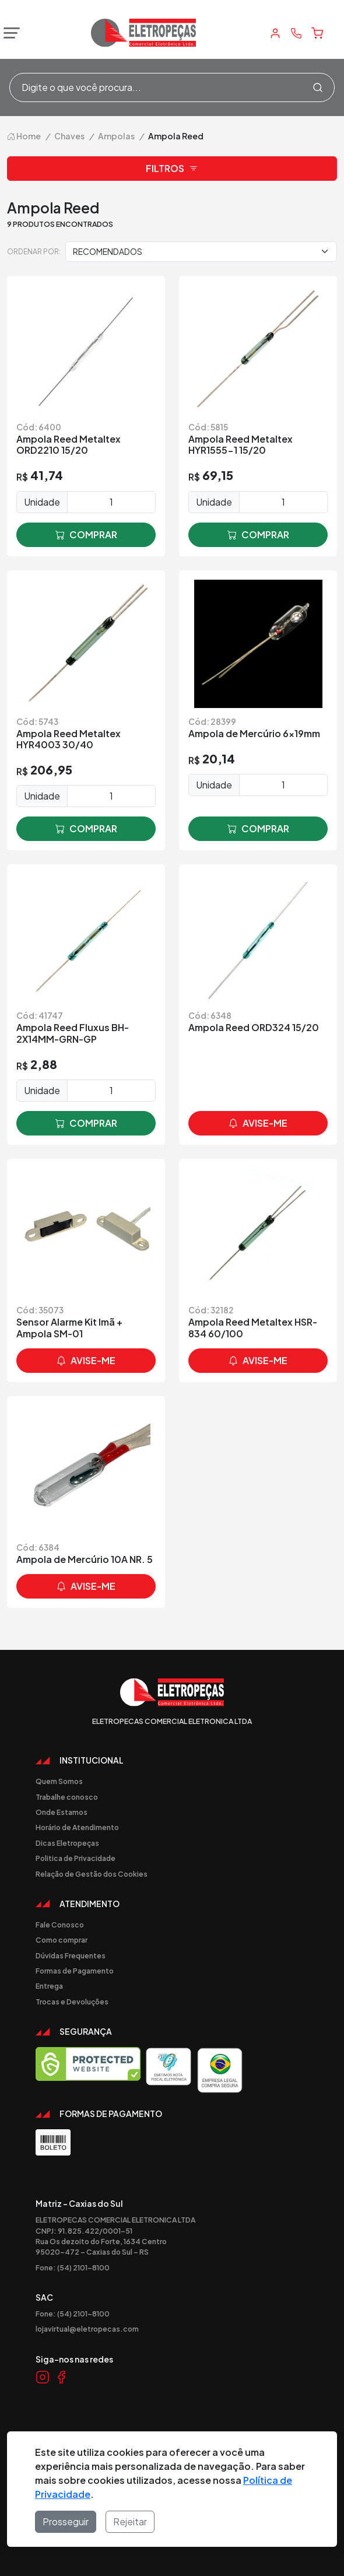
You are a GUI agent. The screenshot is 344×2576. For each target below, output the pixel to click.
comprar (86, 535)
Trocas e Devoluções (72, 2001)
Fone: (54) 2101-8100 (73, 2267)
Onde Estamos (61, 1812)
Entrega (49, 1985)
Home (24, 136)
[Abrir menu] (8, 33)
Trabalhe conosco (67, 1797)
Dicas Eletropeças (67, 1843)
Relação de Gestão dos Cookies (92, 1873)
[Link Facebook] (61, 2377)
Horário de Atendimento (77, 1827)
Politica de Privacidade (75, 1858)
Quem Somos (59, 1781)
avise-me (258, 1123)
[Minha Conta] (275, 33)
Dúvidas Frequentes (71, 1955)
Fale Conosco (60, 1924)
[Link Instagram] (43, 2377)
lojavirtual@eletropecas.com (87, 2328)
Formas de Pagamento (75, 1970)
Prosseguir (66, 2521)
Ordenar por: (34, 251)
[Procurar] (318, 87)
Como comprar (61, 1939)
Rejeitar (130, 2521)
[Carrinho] (317, 33)
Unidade (42, 502)
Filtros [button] (172, 169)
